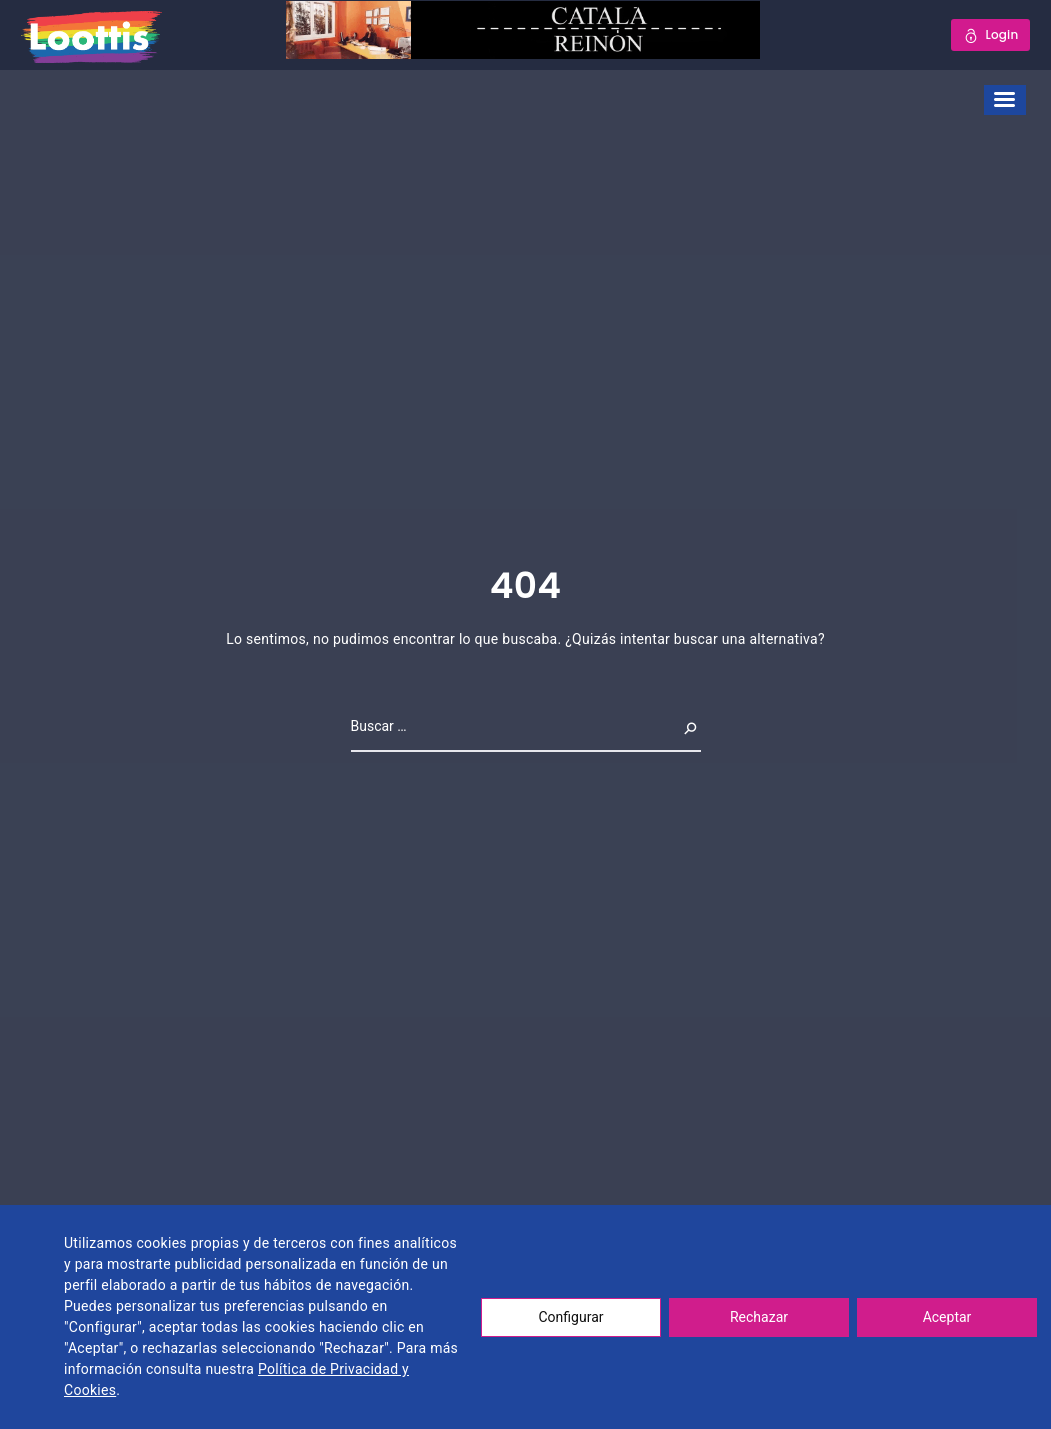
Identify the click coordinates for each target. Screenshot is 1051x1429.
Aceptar (947, 1317)
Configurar (571, 1317)
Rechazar (759, 1317)
